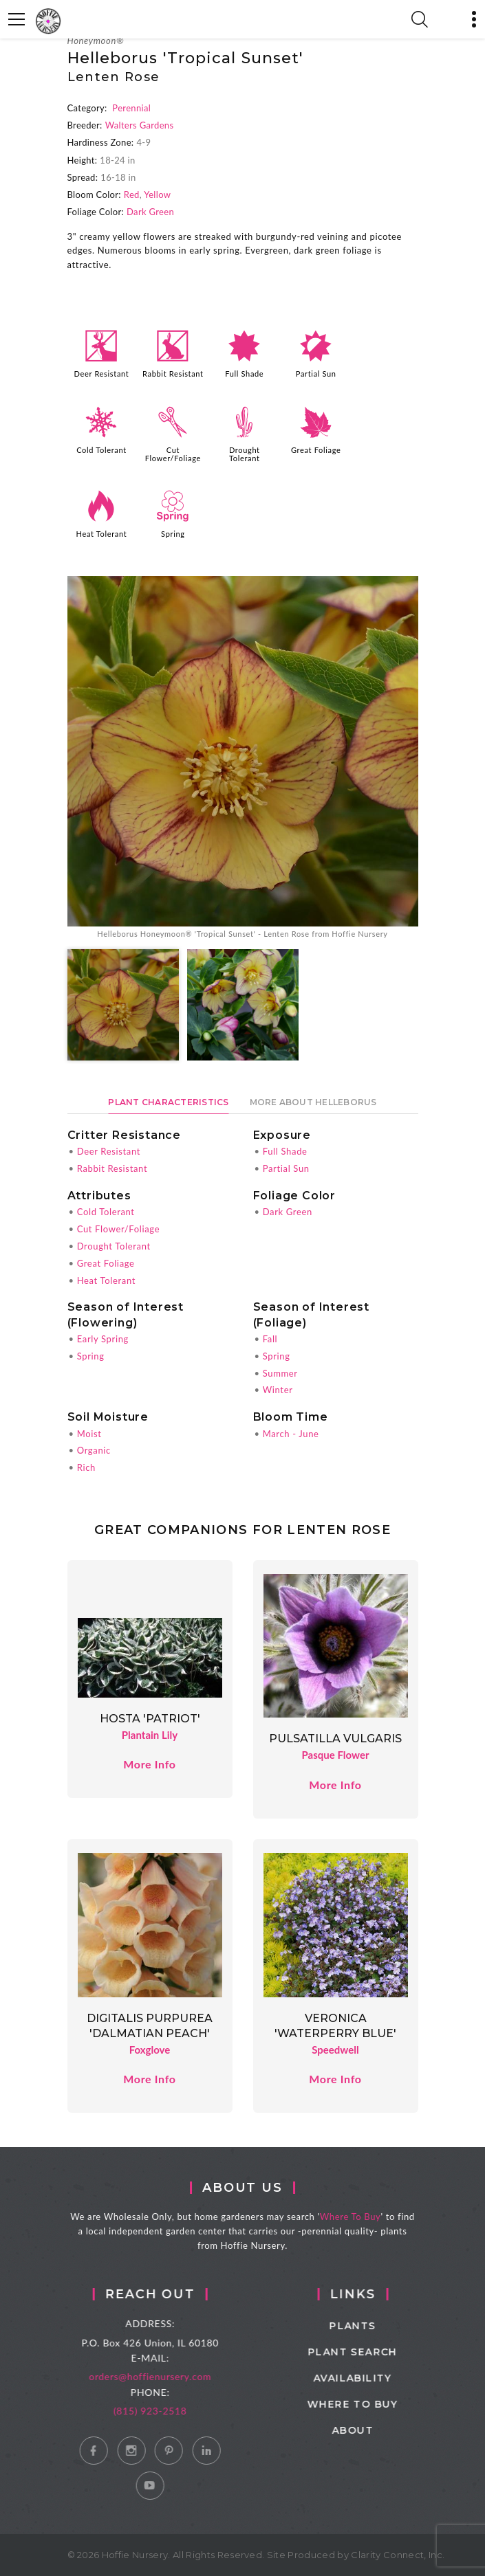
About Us (253, 2187)
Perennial (131, 107)
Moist (89, 1433)
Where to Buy (377, 2404)
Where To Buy (360, 2216)
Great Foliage (316, 449)
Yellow (157, 194)
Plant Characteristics (168, 1102)
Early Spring (103, 1338)
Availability (377, 2378)
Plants (377, 2326)
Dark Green (150, 211)
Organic (94, 1450)
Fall (270, 1338)
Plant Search (377, 2352)
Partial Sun (316, 373)
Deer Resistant (101, 373)
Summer (280, 1373)
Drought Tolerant (244, 454)
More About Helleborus (313, 1102)
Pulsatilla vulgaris (335, 1738)
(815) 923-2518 (168, 2411)
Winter (278, 1389)
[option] (242, 758)
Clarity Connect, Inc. (397, 2554)
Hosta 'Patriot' (150, 1718)
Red (132, 194)
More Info (149, 1763)
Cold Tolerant (101, 449)
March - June (291, 1433)
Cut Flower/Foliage (173, 454)
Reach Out (168, 2294)
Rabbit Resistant (173, 373)
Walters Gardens (139, 125)
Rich (86, 1467)
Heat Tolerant (101, 533)
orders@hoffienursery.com (168, 2376)
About (377, 2430)
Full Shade (244, 373)
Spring (173, 533)
